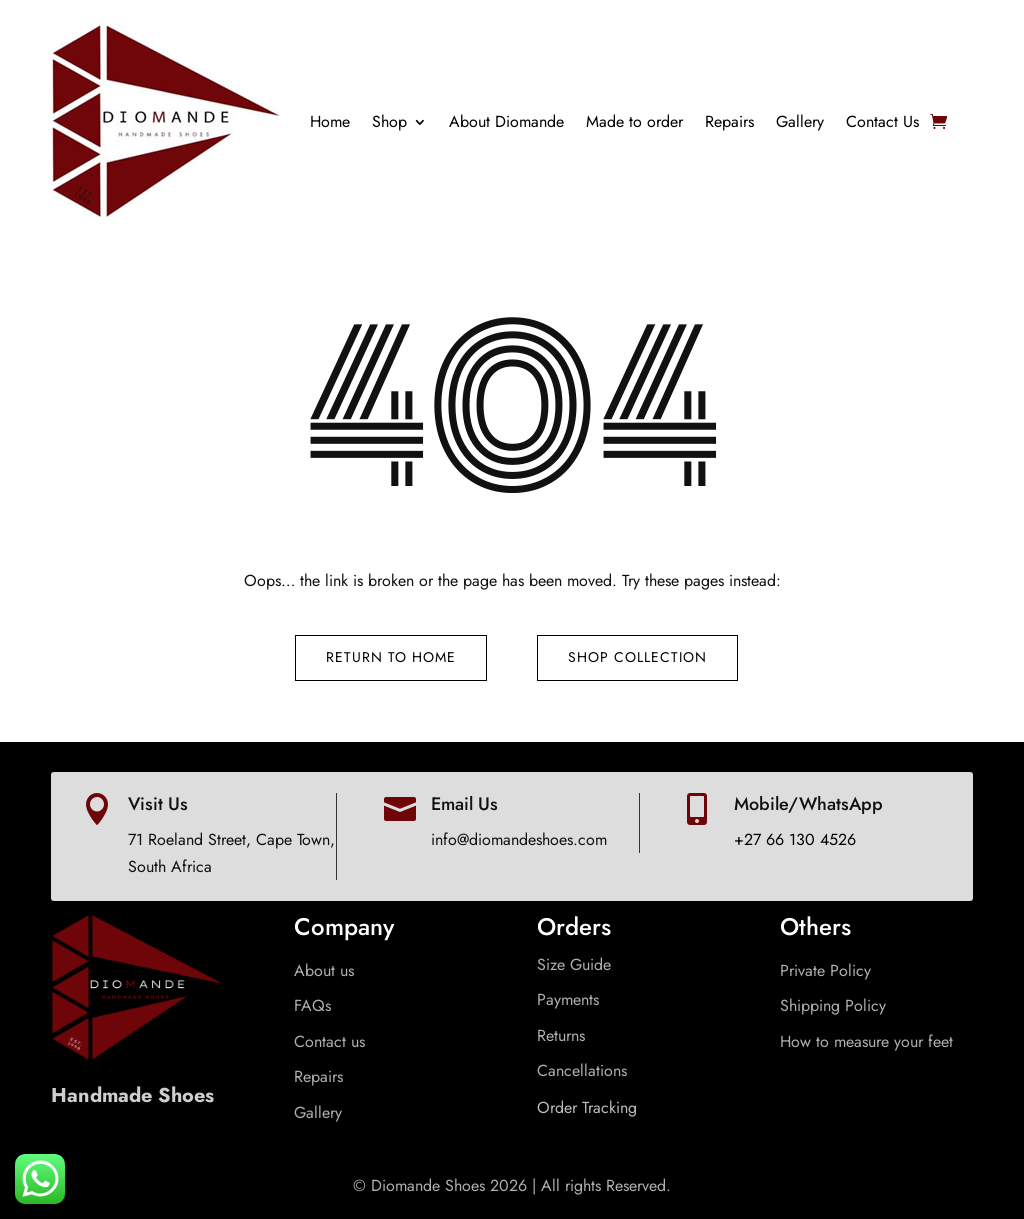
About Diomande (506, 121)
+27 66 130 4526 (795, 839)
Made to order (634, 121)
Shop (389, 121)
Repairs (729, 121)
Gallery (800, 121)
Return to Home (391, 657)
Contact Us (882, 121)
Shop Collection (637, 657)
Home (330, 121)
